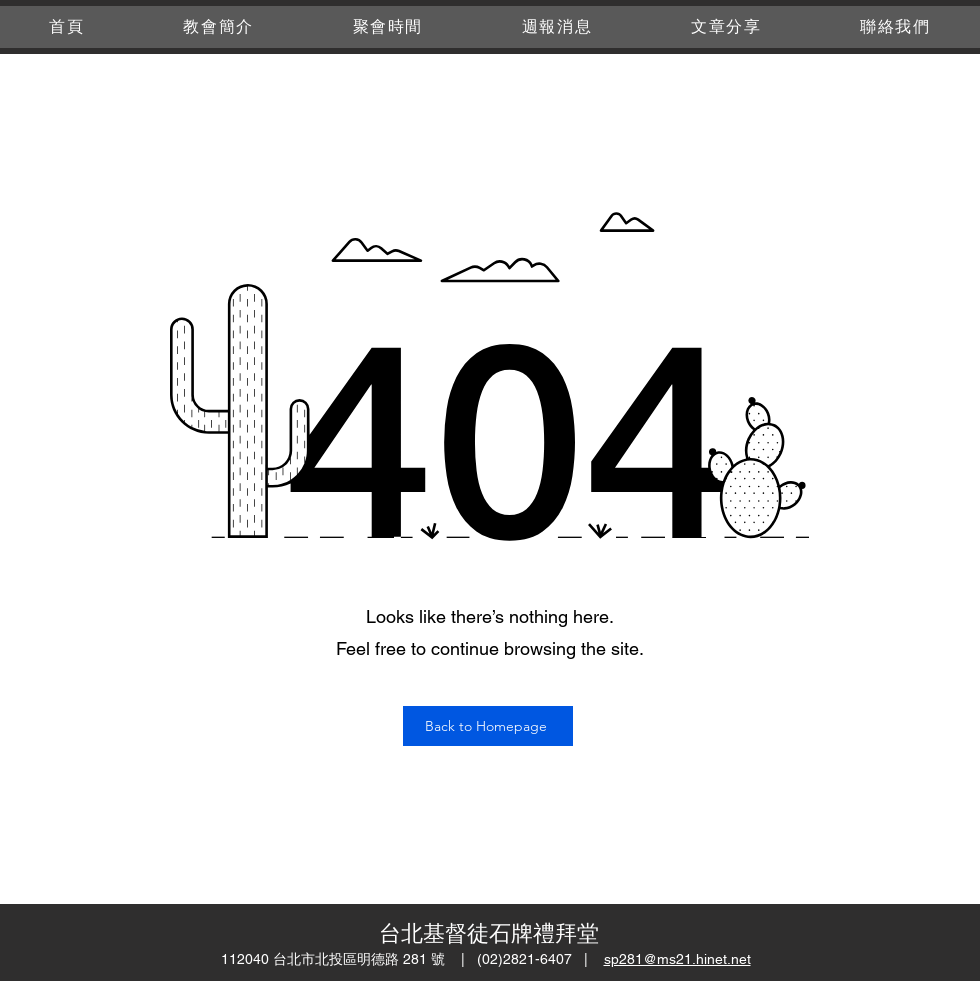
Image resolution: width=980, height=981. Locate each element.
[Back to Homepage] (488, 726)
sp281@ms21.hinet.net (677, 959)
